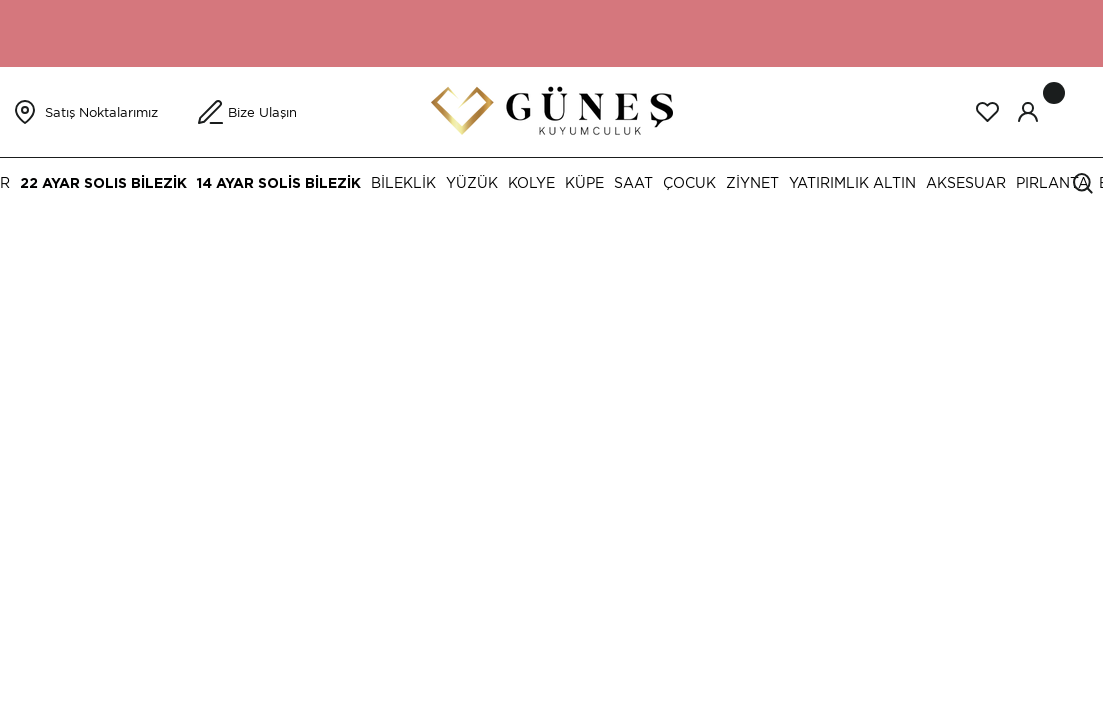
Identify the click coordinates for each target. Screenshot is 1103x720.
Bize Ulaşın (262, 112)
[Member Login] (1028, 112)
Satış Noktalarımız (101, 112)
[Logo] (552, 110)
